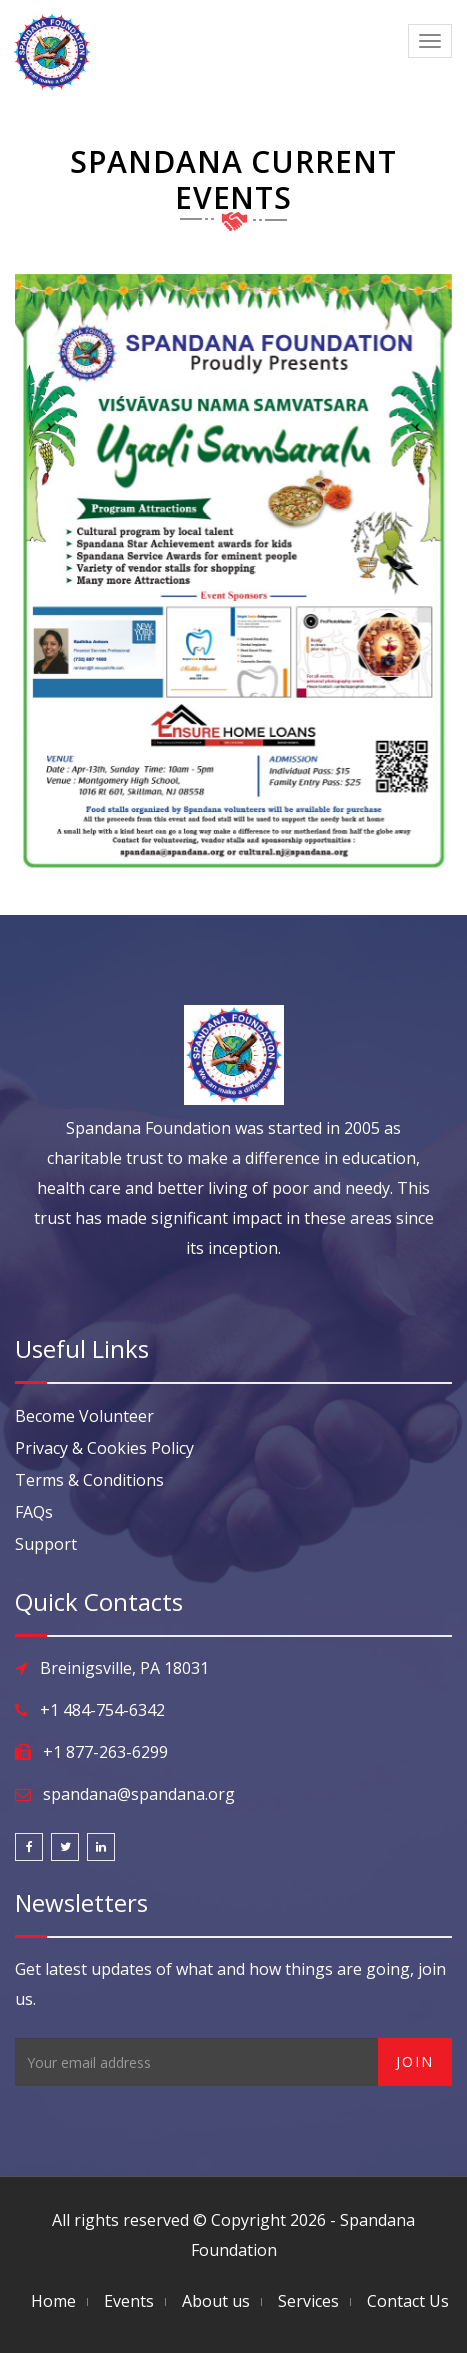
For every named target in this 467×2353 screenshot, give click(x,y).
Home (53, 2301)
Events (129, 2301)
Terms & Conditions (89, 1480)
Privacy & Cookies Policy (104, 1448)
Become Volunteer (84, 1416)
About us (216, 2301)
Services (308, 2301)
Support (46, 1544)
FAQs (34, 1512)
